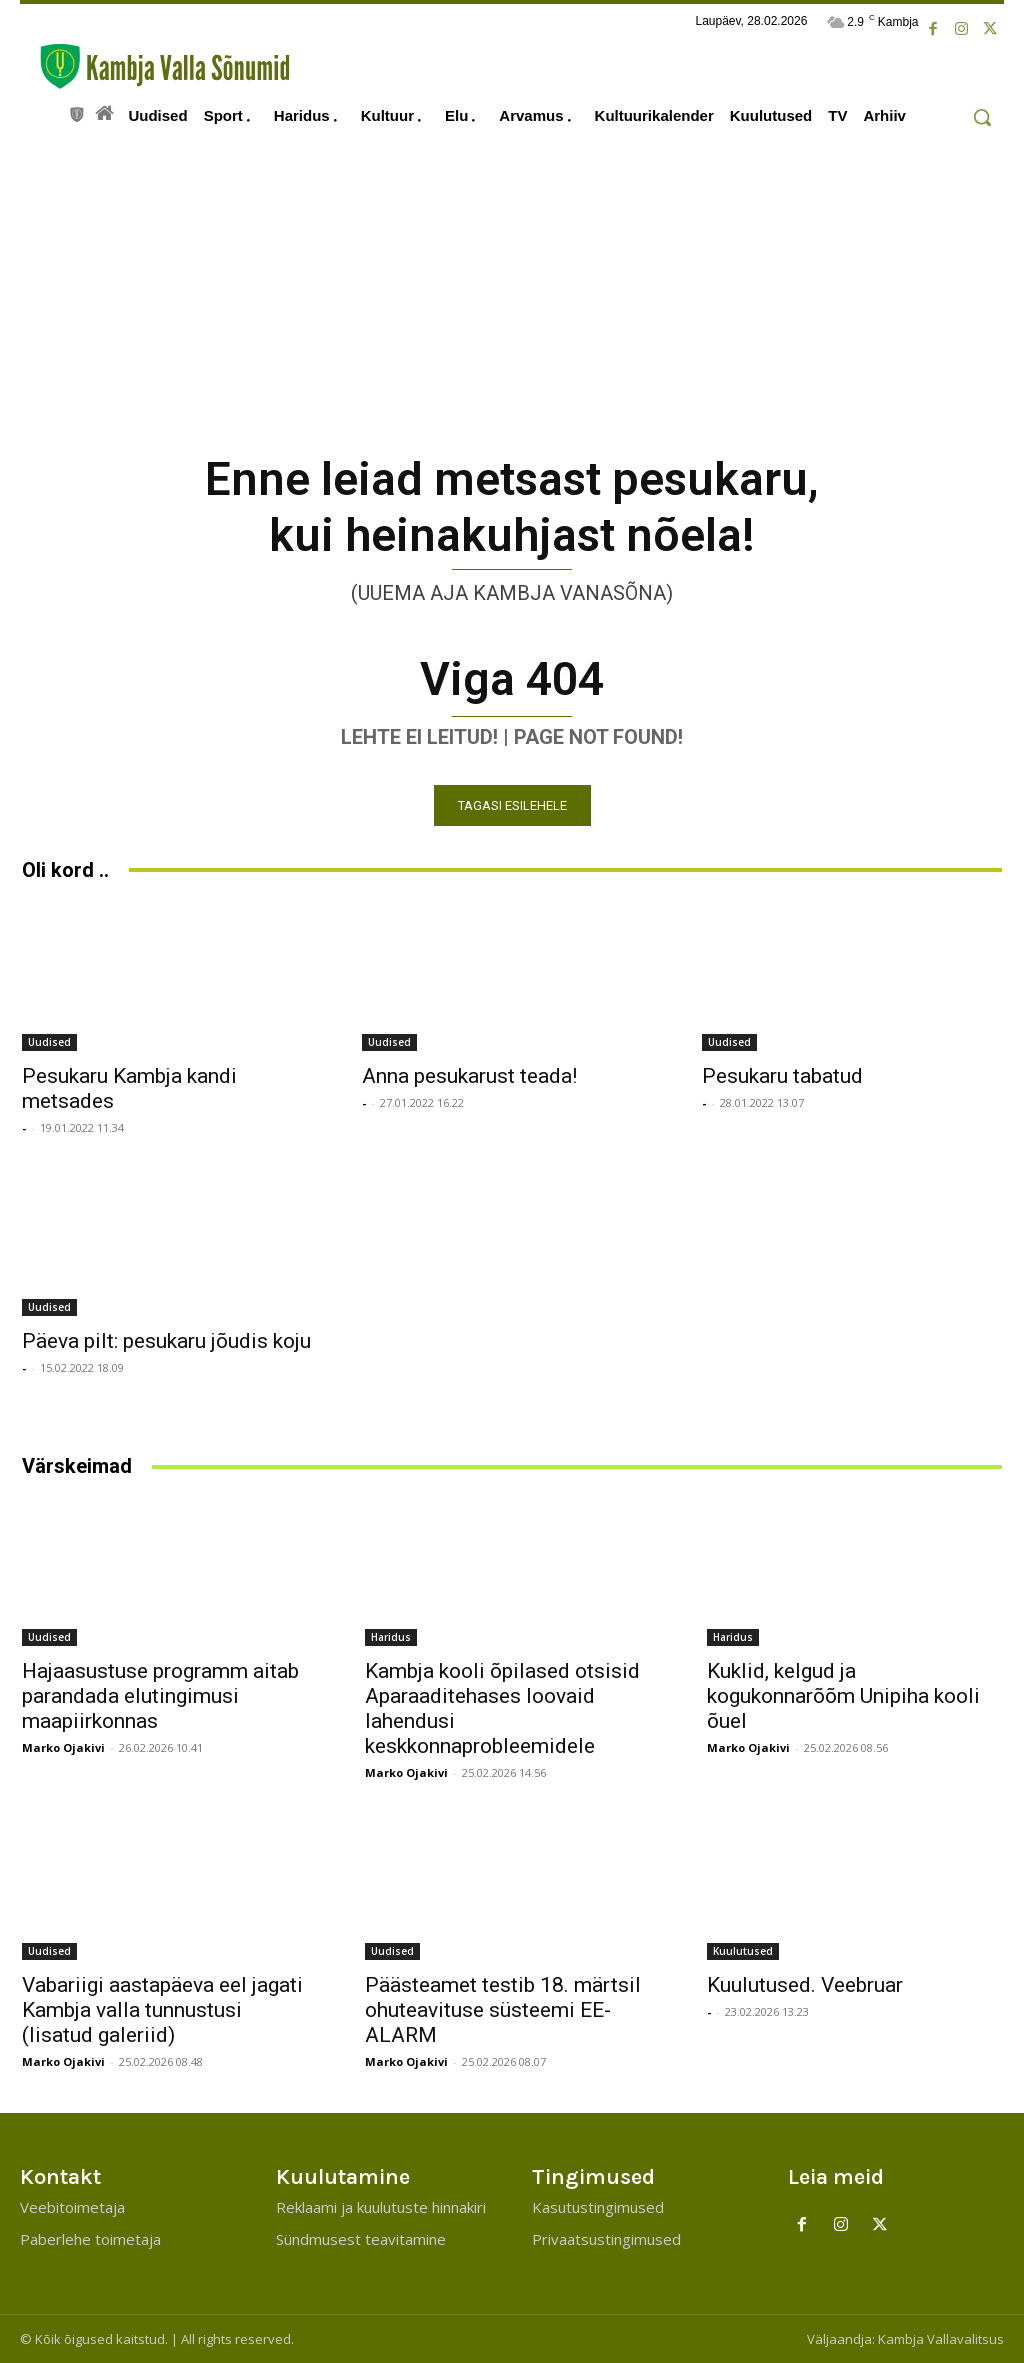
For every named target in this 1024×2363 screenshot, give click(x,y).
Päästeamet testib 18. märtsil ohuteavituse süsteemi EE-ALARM (503, 2010)
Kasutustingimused (598, 2207)
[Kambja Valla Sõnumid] (155, 66)
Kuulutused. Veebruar (805, 1985)
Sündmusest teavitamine (361, 2239)
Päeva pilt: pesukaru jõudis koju (166, 1341)
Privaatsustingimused (606, 2239)
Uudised (49, 1042)
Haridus (391, 1637)
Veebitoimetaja (72, 2207)
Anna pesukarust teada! (469, 1076)
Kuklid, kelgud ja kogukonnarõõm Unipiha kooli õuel (843, 1696)
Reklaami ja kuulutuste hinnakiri (381, 2207)
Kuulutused (743, 1951)
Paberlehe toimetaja (90, 2239)
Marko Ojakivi (63, 1747)
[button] (982, 117)
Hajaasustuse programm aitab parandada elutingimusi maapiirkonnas (160, 1696)
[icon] (77, 112)
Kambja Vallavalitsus (941, 2339)
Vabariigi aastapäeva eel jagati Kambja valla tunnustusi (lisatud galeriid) (162, 2010)
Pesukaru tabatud (782, 1076)
